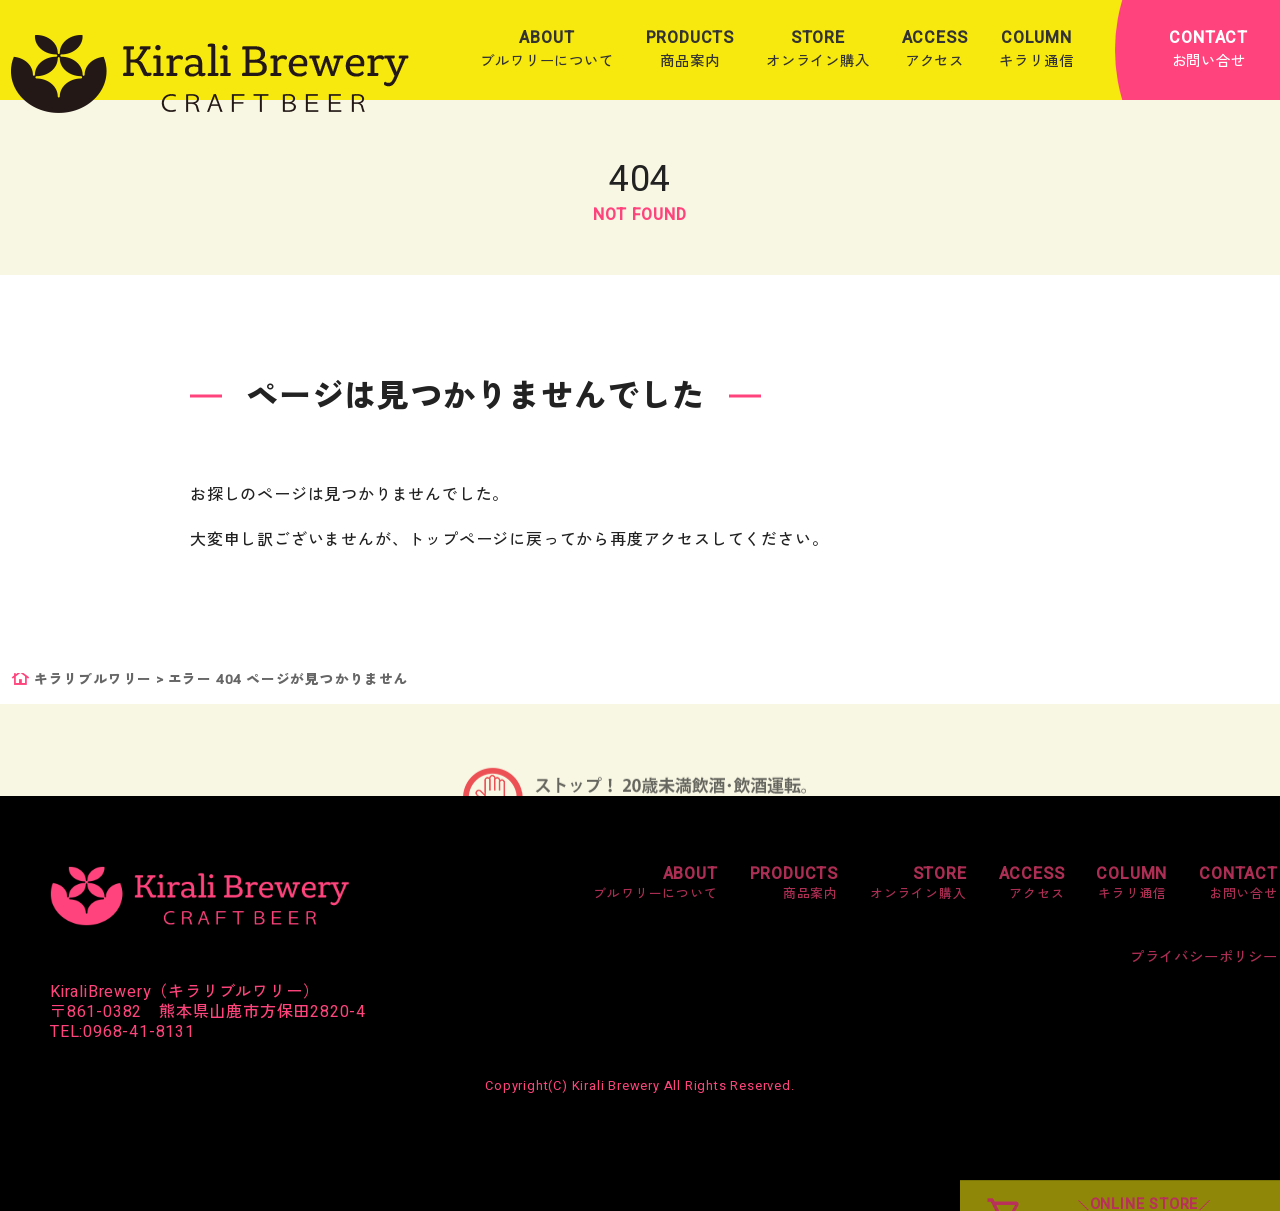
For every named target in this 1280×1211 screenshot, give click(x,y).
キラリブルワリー (93, 680)
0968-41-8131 (139, 1032)
